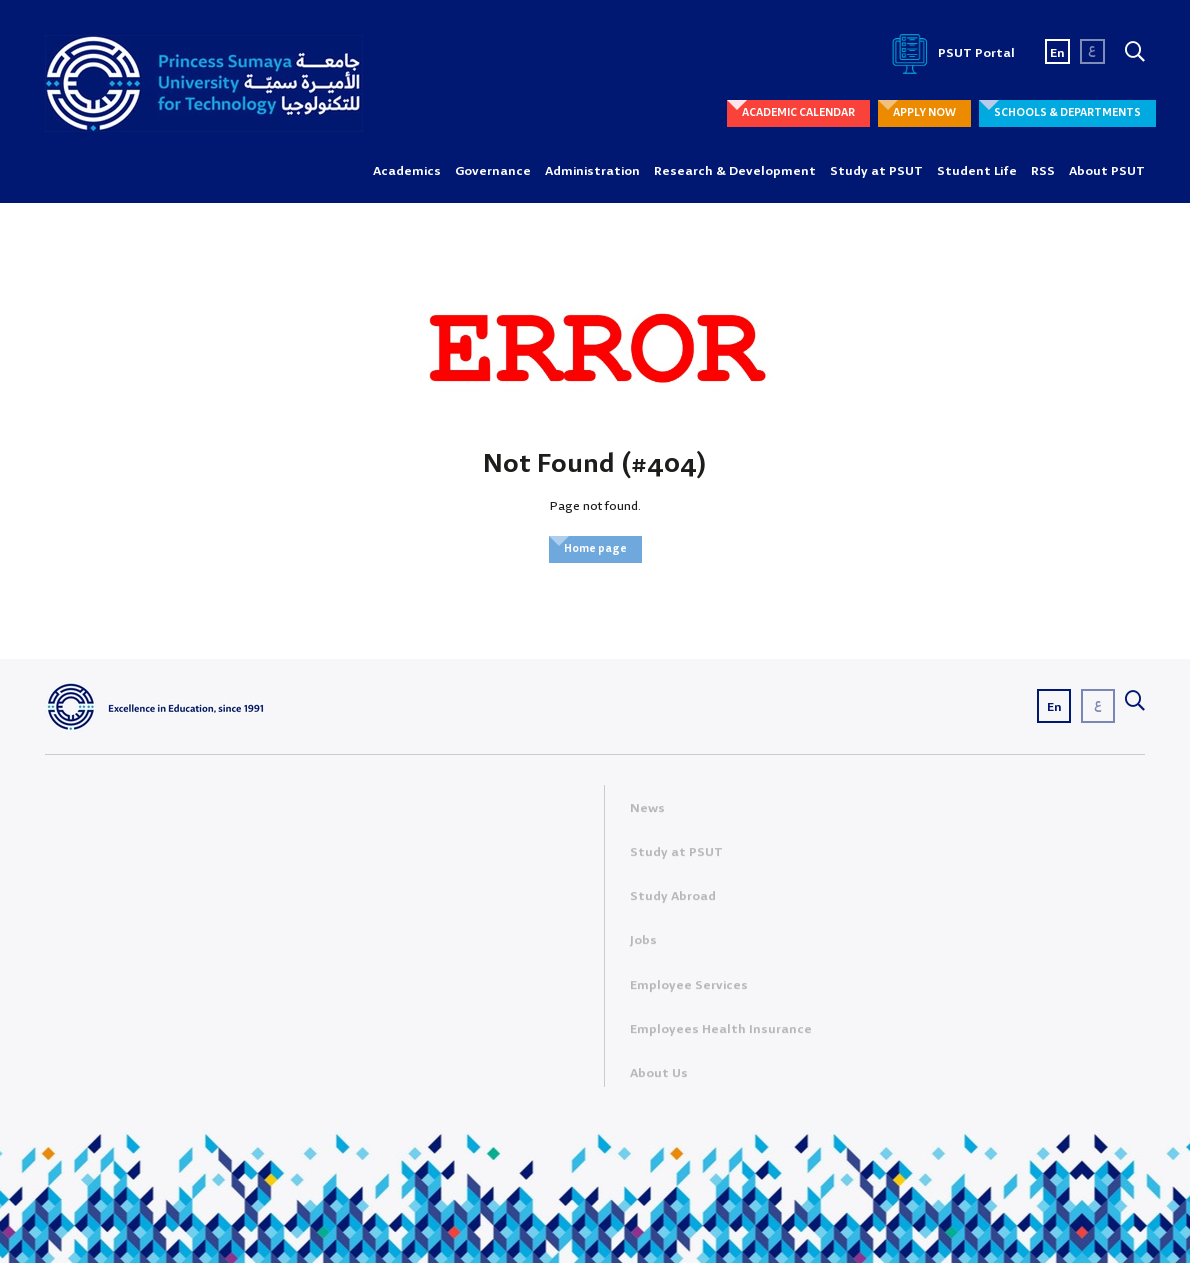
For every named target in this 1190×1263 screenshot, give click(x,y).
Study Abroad (673, 901)
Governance (493, 171)
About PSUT (1107, 171)
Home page (595, 549)
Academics (407, 171)
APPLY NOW (924, 113)
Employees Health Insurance (721, 1033)
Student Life (977, 171)
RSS (1043, 171)
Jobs (643, 945)
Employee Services (689, 989)
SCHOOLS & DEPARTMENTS (1067, 113)
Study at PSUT (876, 171)
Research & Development (735, 171)
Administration (592, 171)
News (647, 812)
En (1057, 53)
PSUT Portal (950, 53)
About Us (659, 1078)
